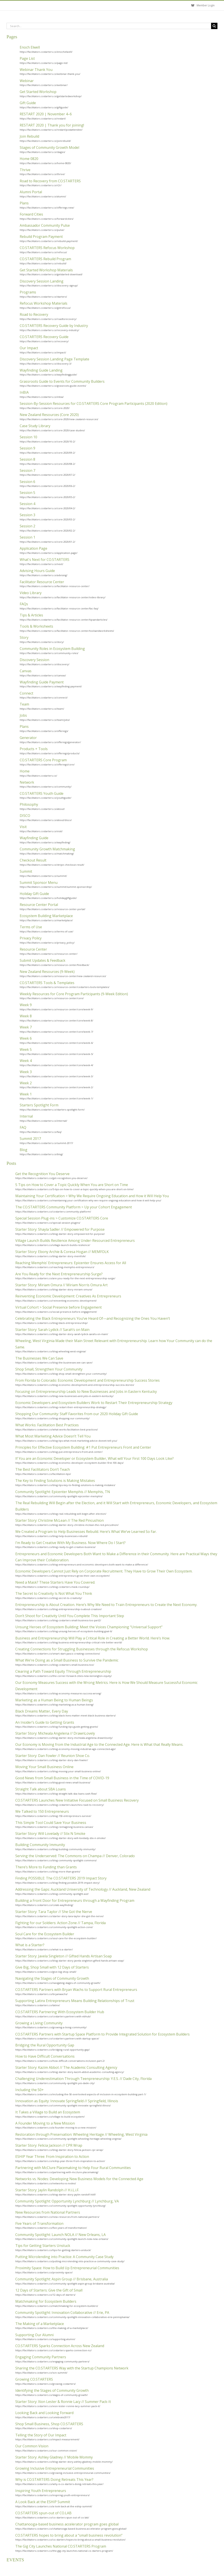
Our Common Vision (31, 2446)
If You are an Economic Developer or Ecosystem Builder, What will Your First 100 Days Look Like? (94, 1458)
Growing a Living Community (39, 2023)
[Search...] (109, 26)
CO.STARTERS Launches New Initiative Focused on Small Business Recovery (77, 1800)
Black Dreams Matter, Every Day (41, 1711)
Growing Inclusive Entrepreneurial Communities (54, 2468)
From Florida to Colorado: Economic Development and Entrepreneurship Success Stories (87, 1380)
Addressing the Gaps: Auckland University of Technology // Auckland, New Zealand (82, 1889)
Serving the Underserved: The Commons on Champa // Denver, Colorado (75, 1855)
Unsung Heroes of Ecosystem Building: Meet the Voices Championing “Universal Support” (89, 1627)
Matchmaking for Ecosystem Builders (45, 2301)
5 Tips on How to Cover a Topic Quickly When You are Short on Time (71, 1184)
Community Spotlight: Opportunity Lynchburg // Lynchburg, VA (67, 2201)
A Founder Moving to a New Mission (45, 2123)
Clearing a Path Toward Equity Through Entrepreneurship (63, 1671)
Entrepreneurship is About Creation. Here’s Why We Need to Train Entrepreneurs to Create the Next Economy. (106, 1604)
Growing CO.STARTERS (34, 2379)
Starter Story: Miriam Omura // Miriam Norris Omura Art (61, 1285)
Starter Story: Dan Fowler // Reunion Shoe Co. (52, 1755)
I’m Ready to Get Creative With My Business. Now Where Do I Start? (70, 1542)
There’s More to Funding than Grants (46, 1867)
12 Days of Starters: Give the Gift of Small (48, 2290)
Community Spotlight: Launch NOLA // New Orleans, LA (60, 2234)
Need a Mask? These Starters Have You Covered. (55, 1582)
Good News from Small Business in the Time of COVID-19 (62, 1778)
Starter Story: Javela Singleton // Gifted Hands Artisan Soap (63, 1956)
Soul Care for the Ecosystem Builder (44, 1934)
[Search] (214, 26)
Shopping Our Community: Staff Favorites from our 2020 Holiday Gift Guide (76, 1413)
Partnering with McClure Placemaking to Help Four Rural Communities (73, 2167)
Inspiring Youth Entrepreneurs (40, 2490)
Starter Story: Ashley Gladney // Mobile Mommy (54, 2457)
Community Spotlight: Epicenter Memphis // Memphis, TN (62, 1491)
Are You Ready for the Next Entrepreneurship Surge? (59, 1274)
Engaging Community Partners (40, 2357)
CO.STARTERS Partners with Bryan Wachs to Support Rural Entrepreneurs (76, 1989)
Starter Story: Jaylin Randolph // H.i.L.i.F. (47, 2190)
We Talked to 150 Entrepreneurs (42, 1811)
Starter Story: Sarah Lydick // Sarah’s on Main (52, 1329)
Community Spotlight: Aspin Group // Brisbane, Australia (61, 2279)
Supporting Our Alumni (34, 2334)
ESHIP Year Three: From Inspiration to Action (52, 2156)
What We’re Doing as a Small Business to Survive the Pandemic (66, 1660)
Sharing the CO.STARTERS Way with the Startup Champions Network (71, 2368)
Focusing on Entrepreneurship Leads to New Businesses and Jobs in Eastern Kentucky (86, 1391)
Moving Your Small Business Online (44, 1766)
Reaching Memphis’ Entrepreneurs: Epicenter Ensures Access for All (70, 1262)
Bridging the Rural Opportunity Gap (44, 2045)
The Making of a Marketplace (39, 2323)
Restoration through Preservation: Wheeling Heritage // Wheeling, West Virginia (81, 2134)
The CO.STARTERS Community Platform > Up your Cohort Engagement (73, 1207)
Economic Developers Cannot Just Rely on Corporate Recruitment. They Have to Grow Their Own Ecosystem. (103, 1571)
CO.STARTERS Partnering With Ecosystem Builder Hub (59, 2011)
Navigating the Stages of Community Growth (52, 1978)
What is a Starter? (29, 1945)
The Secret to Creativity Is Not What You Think (53, 1593)
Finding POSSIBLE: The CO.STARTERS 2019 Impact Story (61, 1878)
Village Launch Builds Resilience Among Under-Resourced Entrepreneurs (75, 1240)
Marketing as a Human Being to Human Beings (54, 1700)
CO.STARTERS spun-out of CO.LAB (43, 2513)
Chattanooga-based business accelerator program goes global (67, 2524)
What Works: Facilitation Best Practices (47, 1425)
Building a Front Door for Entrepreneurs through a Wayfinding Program (74, 1900)
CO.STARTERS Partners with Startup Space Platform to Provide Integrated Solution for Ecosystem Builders (102, 2034)
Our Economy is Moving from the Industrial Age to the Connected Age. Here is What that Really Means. (99, 1744)
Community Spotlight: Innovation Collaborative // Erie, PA (62, 2312)
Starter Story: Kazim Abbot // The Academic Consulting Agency (66, 2067)
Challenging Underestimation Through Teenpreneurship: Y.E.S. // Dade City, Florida (83, 2078)
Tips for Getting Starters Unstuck (42, 2245)
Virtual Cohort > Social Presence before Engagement (58, 1307)
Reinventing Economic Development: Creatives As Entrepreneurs (68, 1296)
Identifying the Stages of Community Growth (52, 2390)
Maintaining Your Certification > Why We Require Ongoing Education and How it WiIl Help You (92, 1195)
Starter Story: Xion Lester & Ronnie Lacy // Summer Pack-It (63, 2401)
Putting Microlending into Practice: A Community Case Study (64, 2256)
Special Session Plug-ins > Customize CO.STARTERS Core (61, 1218)
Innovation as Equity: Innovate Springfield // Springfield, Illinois (66, 2101)
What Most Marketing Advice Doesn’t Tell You (53, 1436)
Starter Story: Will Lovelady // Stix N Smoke (50, 1833)
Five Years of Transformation (39, 2223)
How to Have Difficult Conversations (45, 2056)
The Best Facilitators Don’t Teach (42, 1469)
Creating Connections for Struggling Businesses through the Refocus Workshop (81, 1649)
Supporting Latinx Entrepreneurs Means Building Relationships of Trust (74, 2000)
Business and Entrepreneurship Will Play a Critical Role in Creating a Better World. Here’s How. (92, 1638)
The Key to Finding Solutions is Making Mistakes (55, 1480)
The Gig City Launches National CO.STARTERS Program (60, 2546)
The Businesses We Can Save (39, 1358)
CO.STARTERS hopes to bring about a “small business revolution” (68, 2535)
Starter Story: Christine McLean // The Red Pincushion (59, 1520)
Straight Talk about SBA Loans (40, 1789)
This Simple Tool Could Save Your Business (50, 1822)
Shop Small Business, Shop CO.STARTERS (49, 2424)
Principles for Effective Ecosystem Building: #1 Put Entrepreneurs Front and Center (83, 1447)
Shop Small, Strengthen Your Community (48, 1369)
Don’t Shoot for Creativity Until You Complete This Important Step (69, 1615)
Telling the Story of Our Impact (40, 2435)
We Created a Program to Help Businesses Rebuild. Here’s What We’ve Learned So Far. (86, 1531)
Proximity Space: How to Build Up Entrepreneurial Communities (67, 2267)
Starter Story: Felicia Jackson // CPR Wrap (48, 2145)
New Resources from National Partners (47, 2212)
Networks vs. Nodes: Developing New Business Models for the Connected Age (79, 2178)
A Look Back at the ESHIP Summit (42, 2501)
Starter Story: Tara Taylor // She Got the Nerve (53, 1911)
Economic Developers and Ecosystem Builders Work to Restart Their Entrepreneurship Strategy (93, 1402)
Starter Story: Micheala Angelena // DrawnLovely (55, 1733)
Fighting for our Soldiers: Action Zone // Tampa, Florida (60, 1922)
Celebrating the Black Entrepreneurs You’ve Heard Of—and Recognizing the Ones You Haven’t (92, 1318)
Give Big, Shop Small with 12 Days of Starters (52, 1967)
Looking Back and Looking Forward (44, 2412)
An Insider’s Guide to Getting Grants (44, 1722)
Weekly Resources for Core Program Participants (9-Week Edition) (118, 995)
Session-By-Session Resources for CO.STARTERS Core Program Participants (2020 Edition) (118, 405)
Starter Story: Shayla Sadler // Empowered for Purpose (60, 1229)
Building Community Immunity (40, 1844)
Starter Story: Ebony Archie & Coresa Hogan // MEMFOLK (62, 1251)
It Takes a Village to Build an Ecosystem (47, 2112)
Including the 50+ (29, 2089)
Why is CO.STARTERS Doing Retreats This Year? (54, 2479)
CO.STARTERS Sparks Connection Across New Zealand (59, 2345)
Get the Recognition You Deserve (42, 1173)
